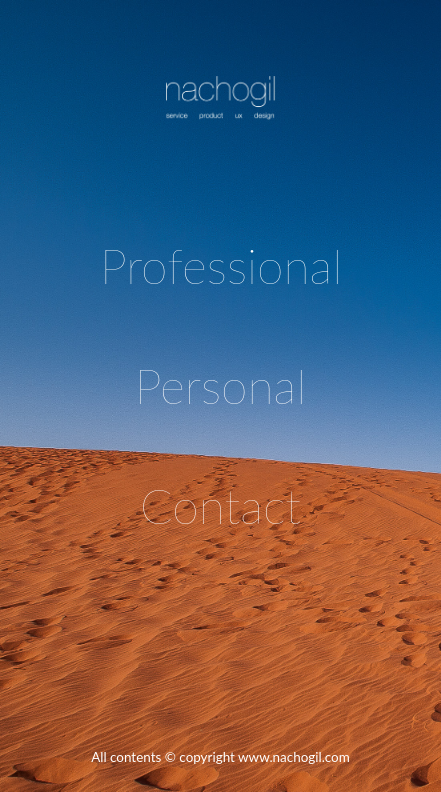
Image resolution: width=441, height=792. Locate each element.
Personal (220, 385)
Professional (221, 265)
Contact (220, 505)
